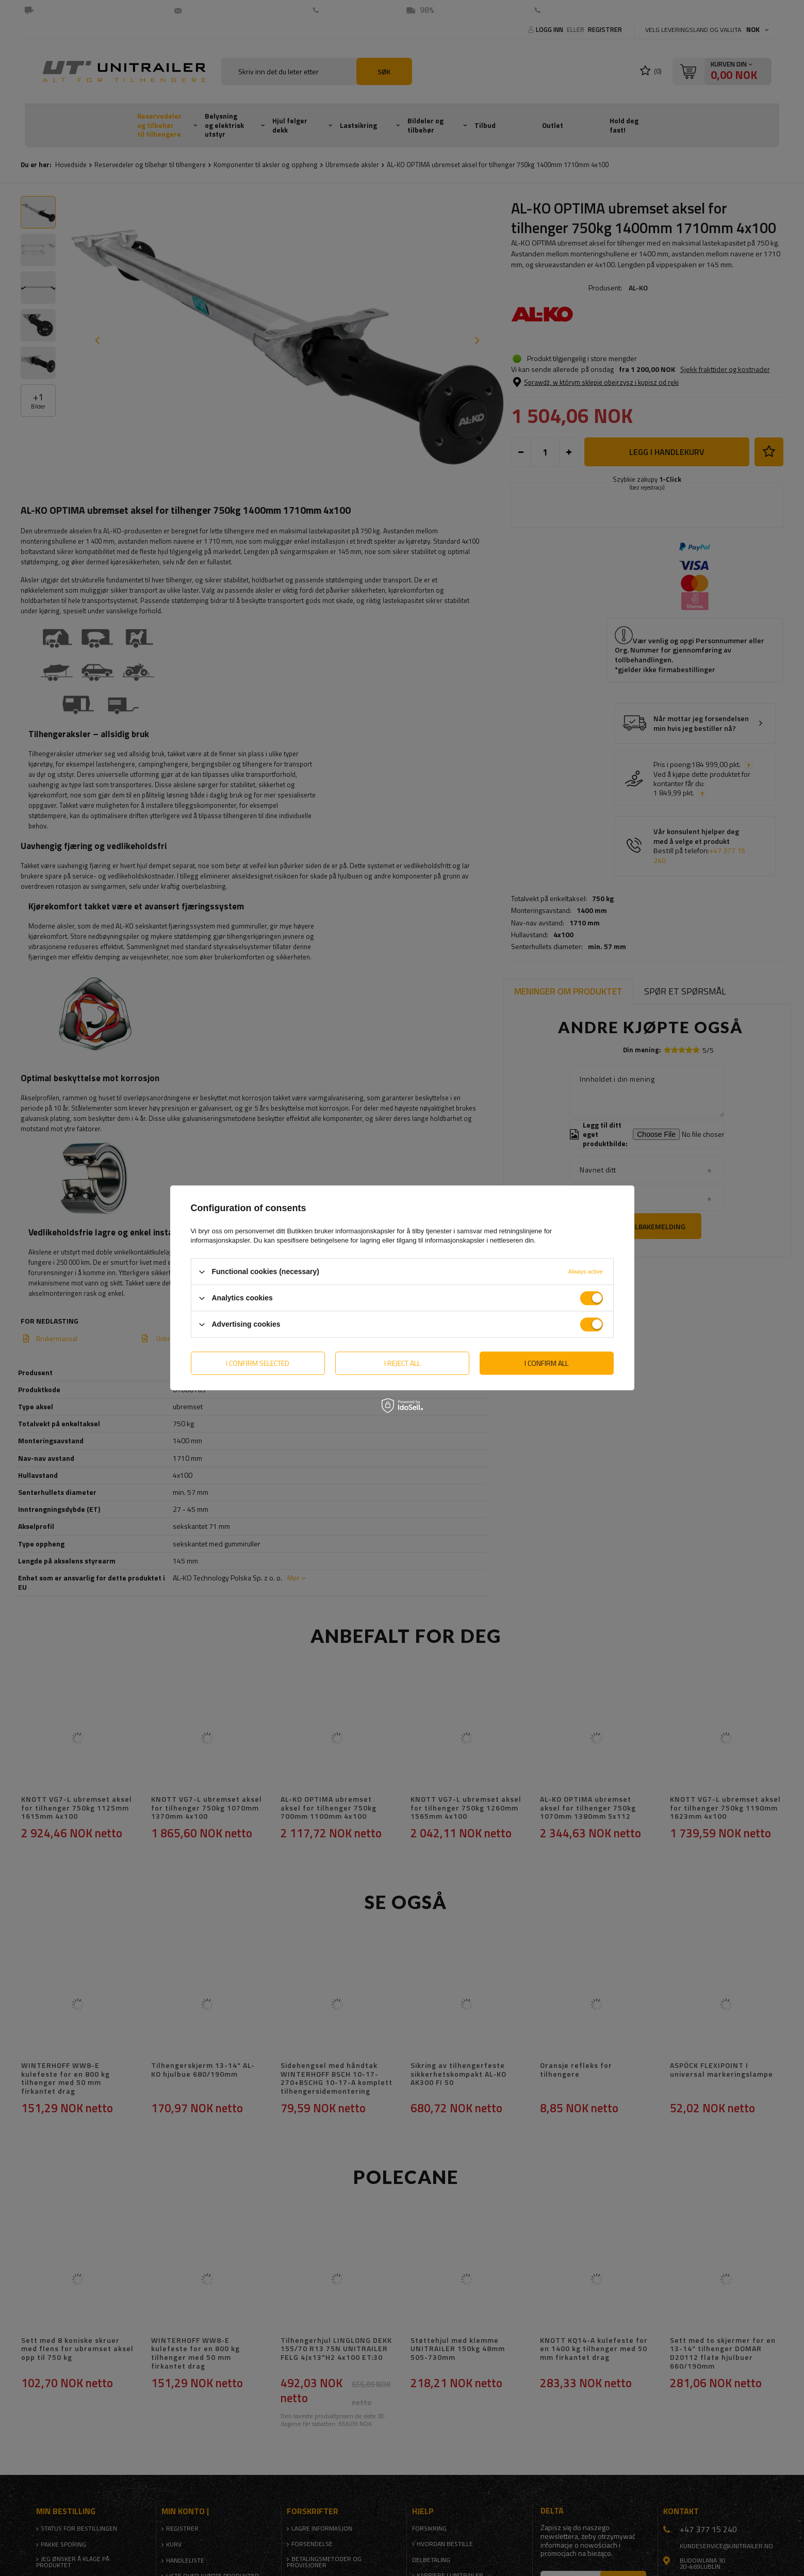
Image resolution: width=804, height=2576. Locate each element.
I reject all (402, 1363)
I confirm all (546, 1363)
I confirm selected (257, 1363)
